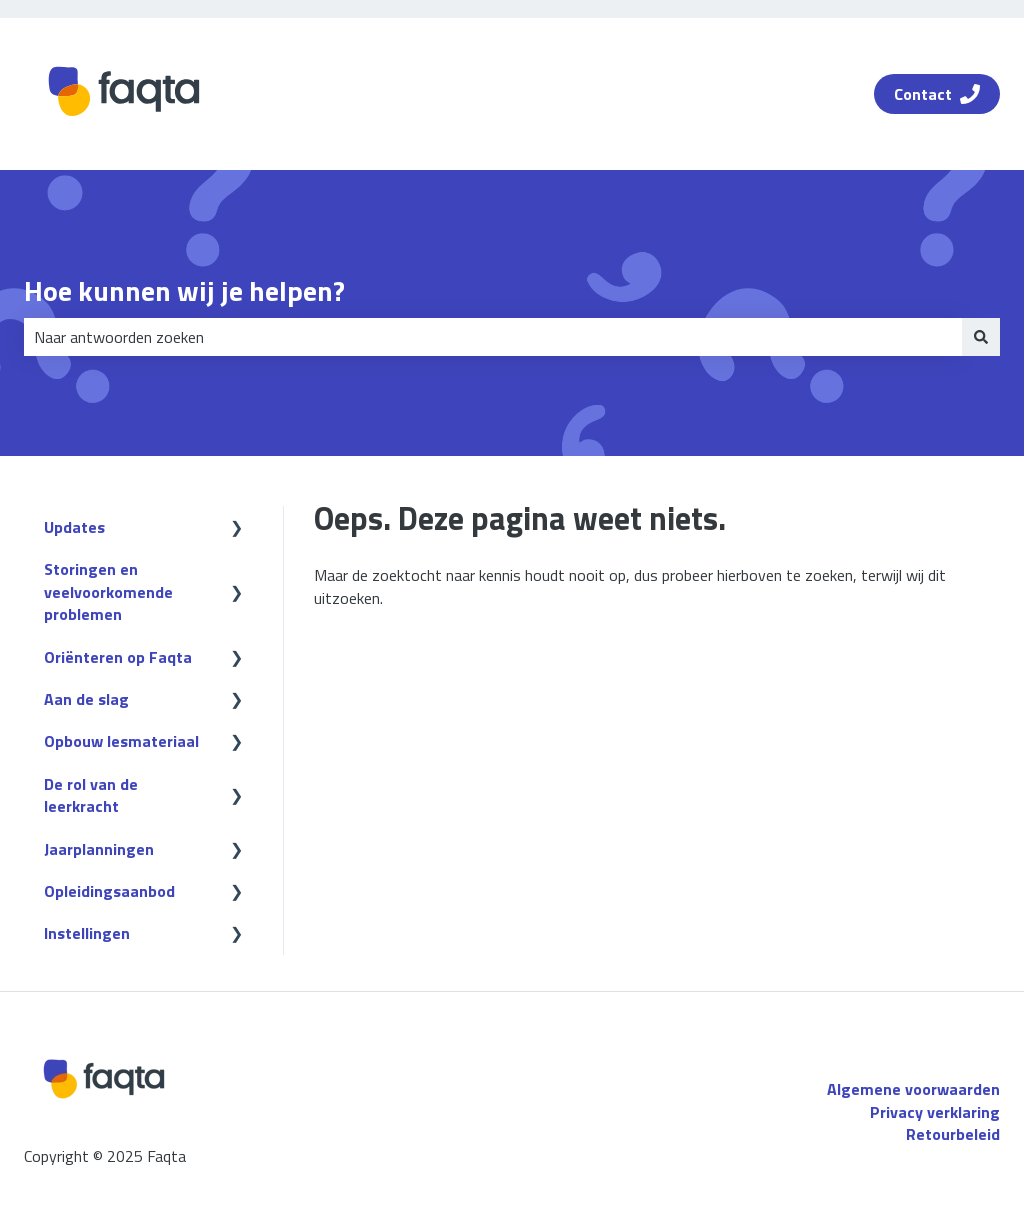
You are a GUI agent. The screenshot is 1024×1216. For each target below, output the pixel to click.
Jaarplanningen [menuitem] (99, 849)
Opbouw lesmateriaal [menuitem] (121, 741)
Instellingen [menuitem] (87, 933)
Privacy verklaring (935, 1112)
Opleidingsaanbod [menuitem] (109, 891)
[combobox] (493, 337)
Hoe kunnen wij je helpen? (184, 291)
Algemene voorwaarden (913, 1089)
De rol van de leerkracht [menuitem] (91, 795)
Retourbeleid (953, 1134)
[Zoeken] (981, 337)
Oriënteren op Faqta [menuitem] (118, 657)
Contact (937, 94)
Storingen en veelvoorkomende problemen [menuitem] (108, 591)
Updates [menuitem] (74, 527)
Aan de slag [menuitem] (86, 699)
